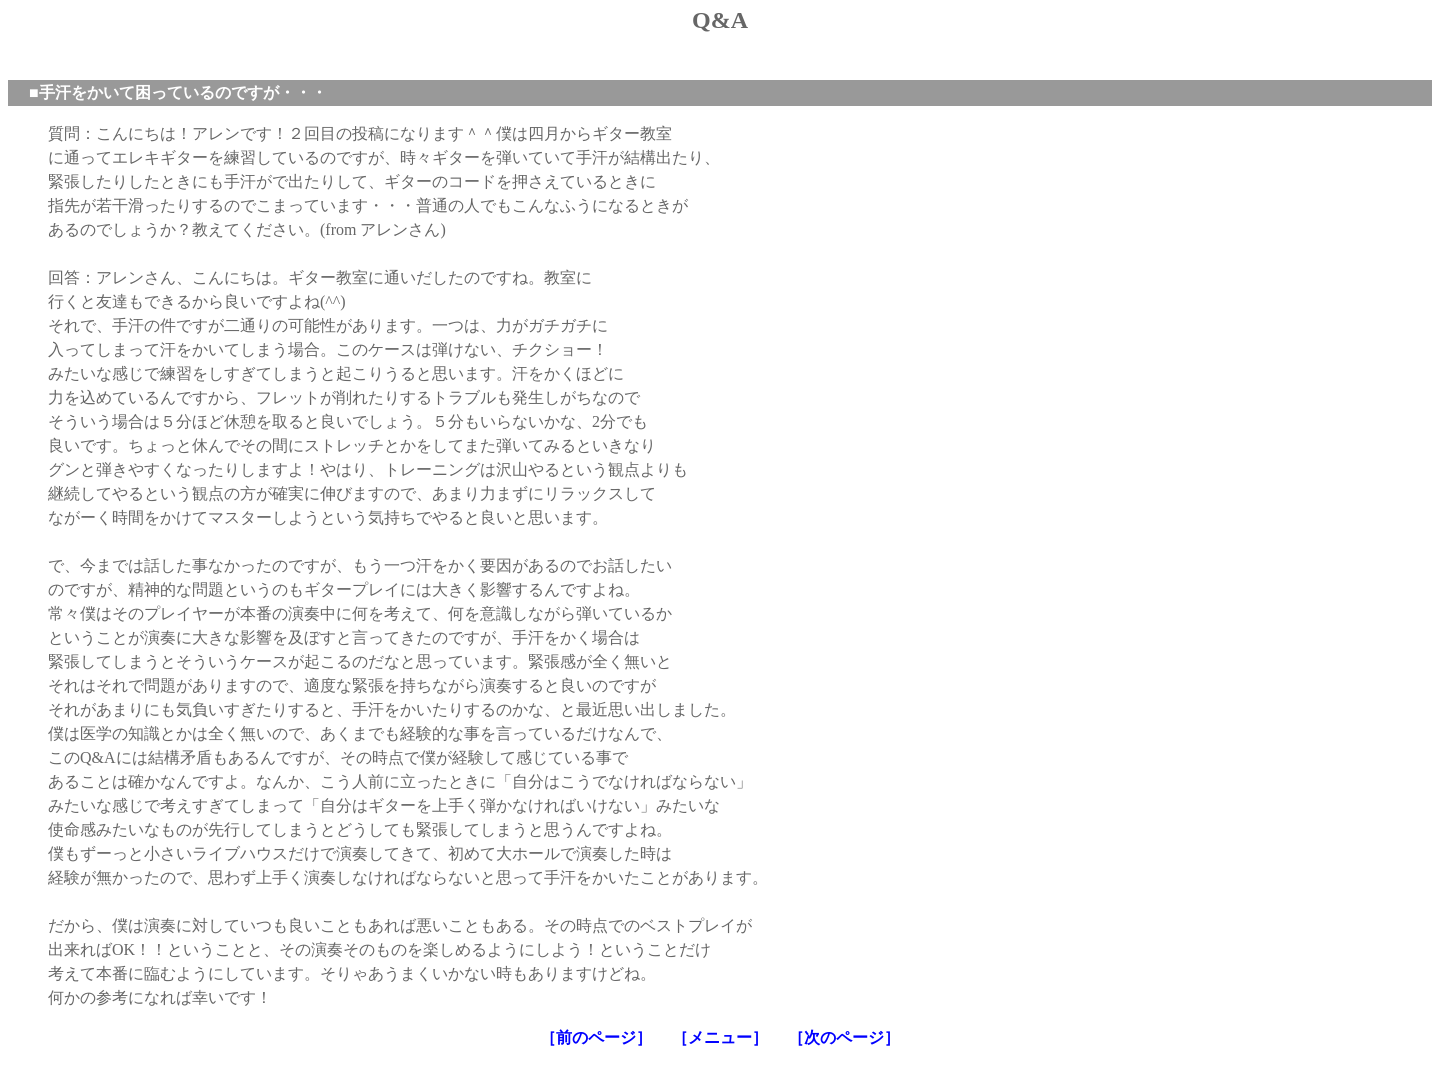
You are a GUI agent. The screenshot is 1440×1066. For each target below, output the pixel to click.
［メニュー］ (720, 1037)
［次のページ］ (844, 1037)
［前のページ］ (596, 1037)
